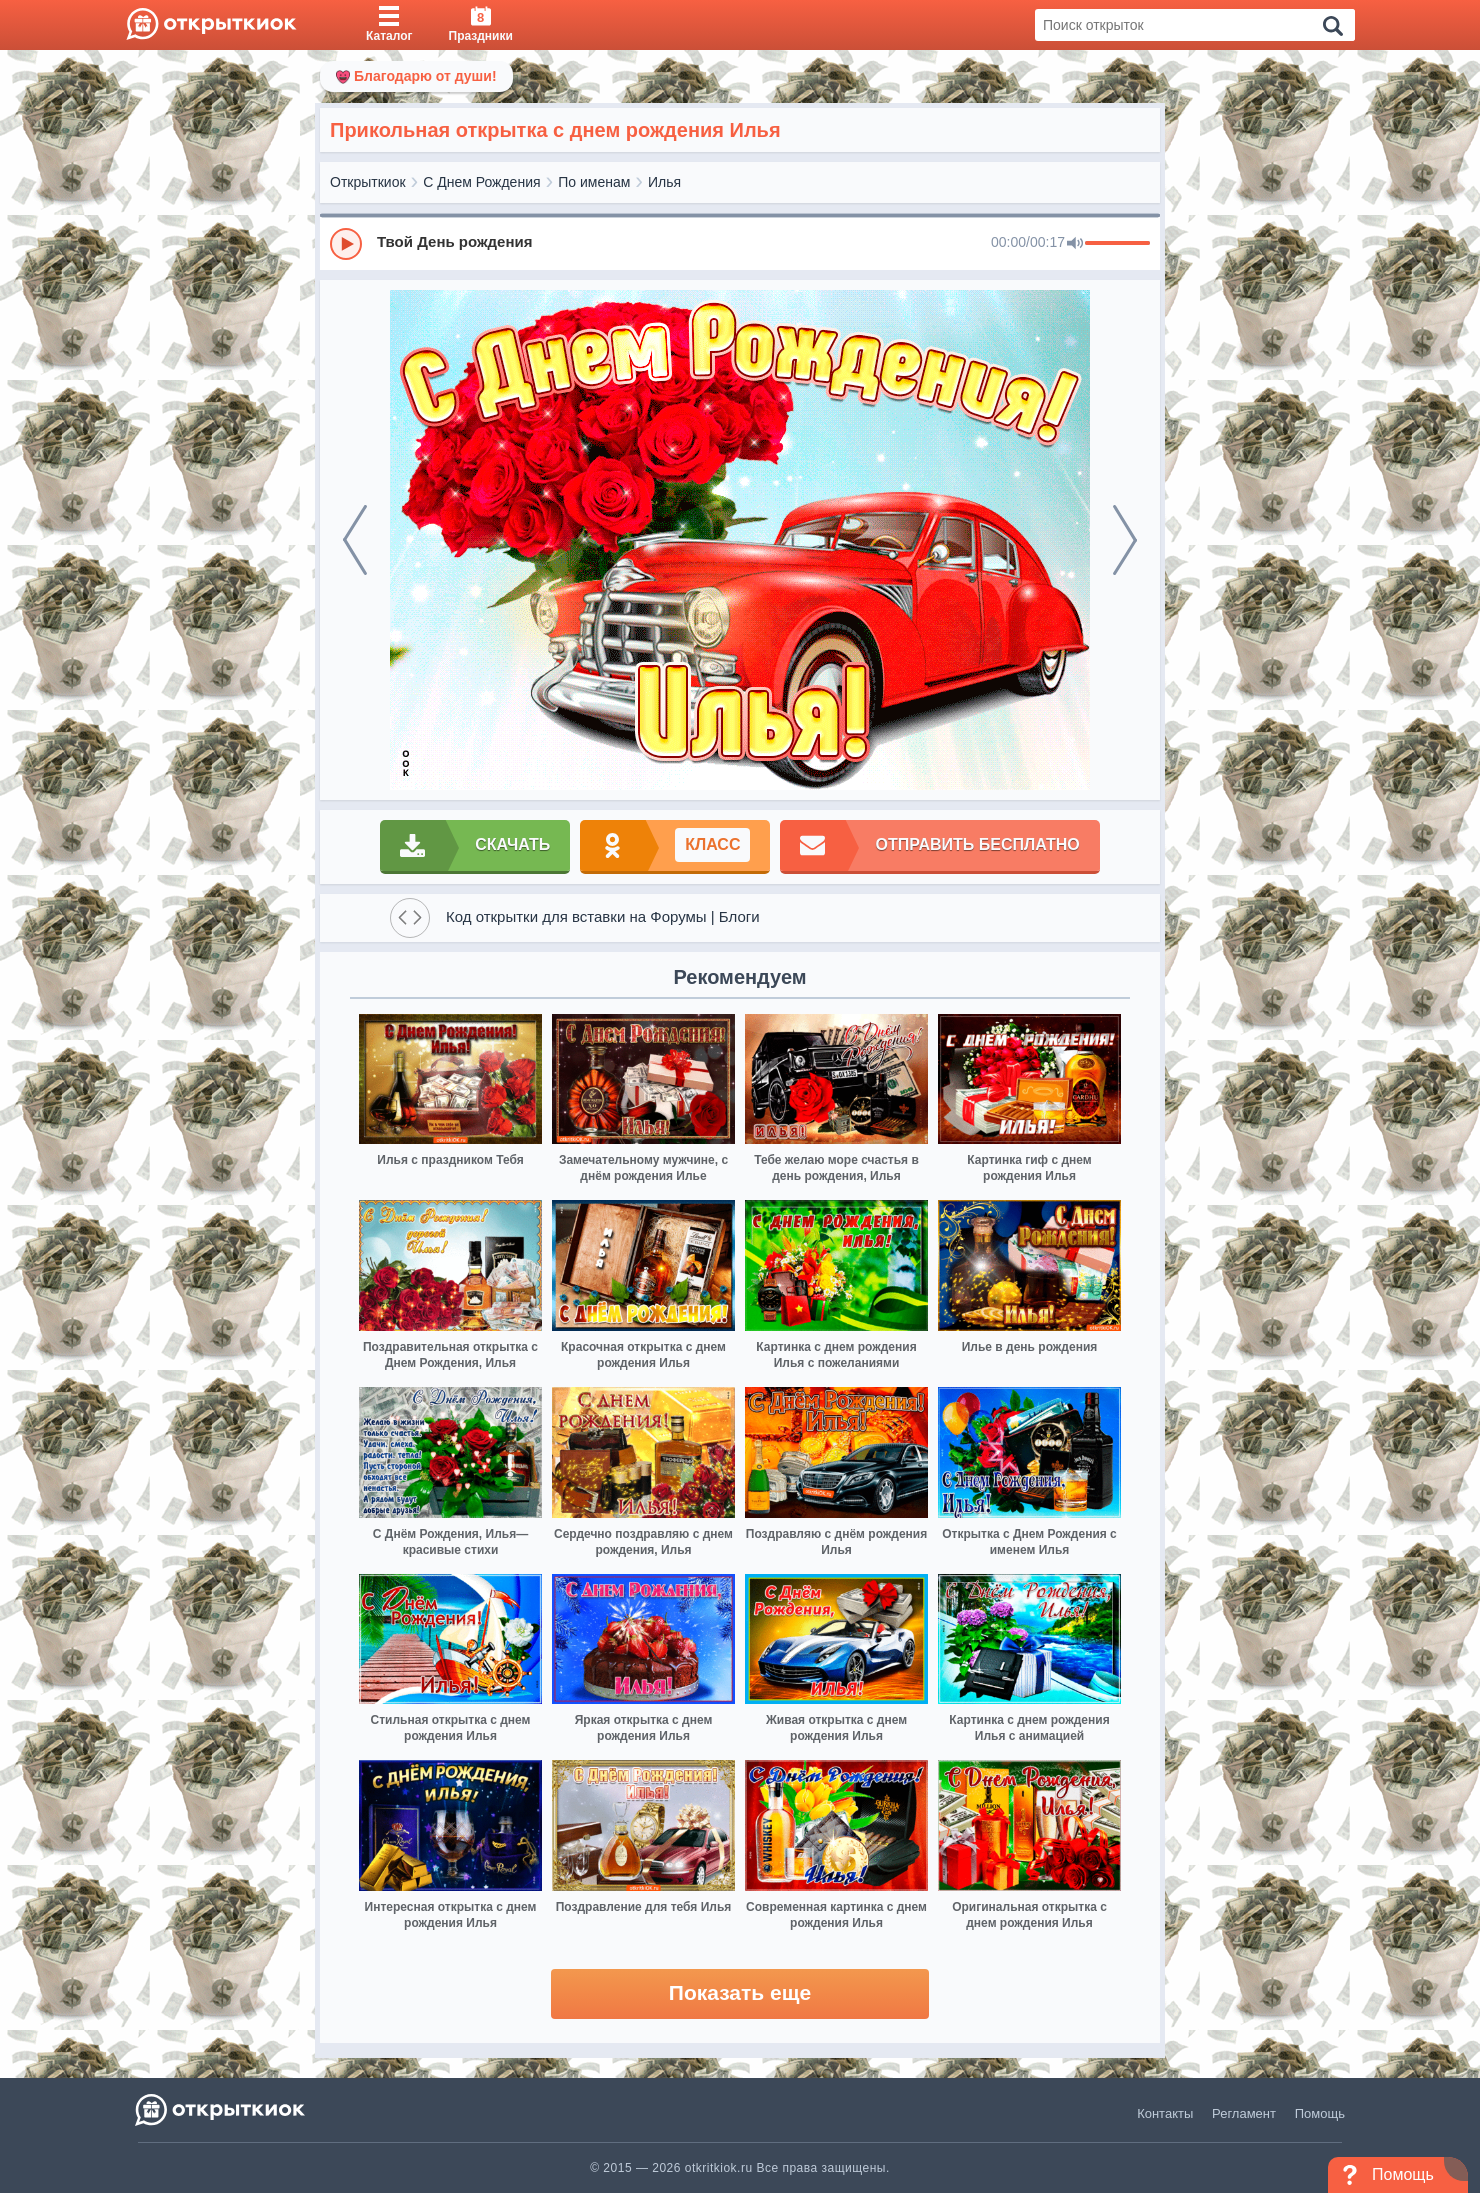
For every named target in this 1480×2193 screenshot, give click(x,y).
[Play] (346, 244)
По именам (594, 182)
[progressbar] (1117, 244)
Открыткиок (368, 182)
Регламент (1244, 2113)
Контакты (1165, 2113)
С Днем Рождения (481, 182)
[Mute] (1075, 244)
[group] (740, 243)
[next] (1125, 540)
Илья (664, 182)
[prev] (355, 540)
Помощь (1320, 2113)
